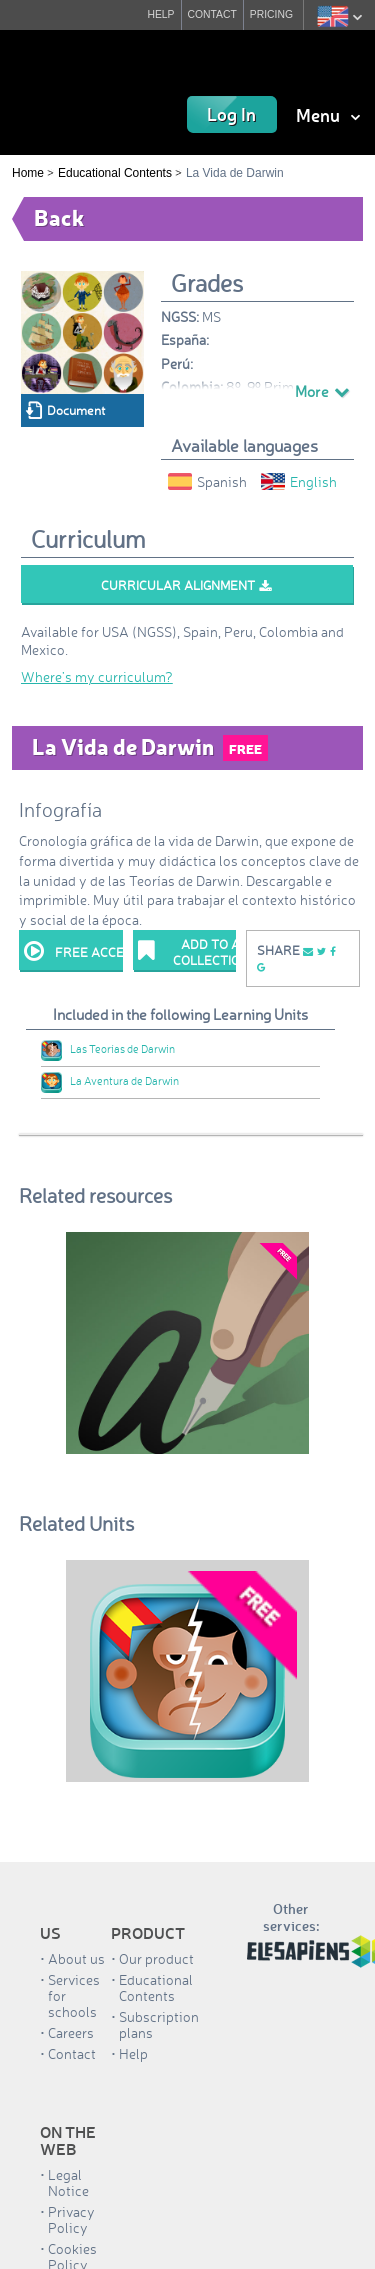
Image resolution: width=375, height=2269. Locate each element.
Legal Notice (68, 2182)
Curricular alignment (186, 585)
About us (76, 1958)
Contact (72, 2053)
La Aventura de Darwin (110, 1081)
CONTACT (212, 14)
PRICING (271, 14)
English (299, 481)
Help (133, 2053)
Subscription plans (159, 2024)
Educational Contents (115, 173)
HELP (160, 14)
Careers (71, 2032)
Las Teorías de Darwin (108, 1049)
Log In (231, 114)
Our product (156, 1958)
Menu (328, 115)
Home (28, 173)
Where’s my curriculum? (97, 676)
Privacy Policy (71, 2219)
